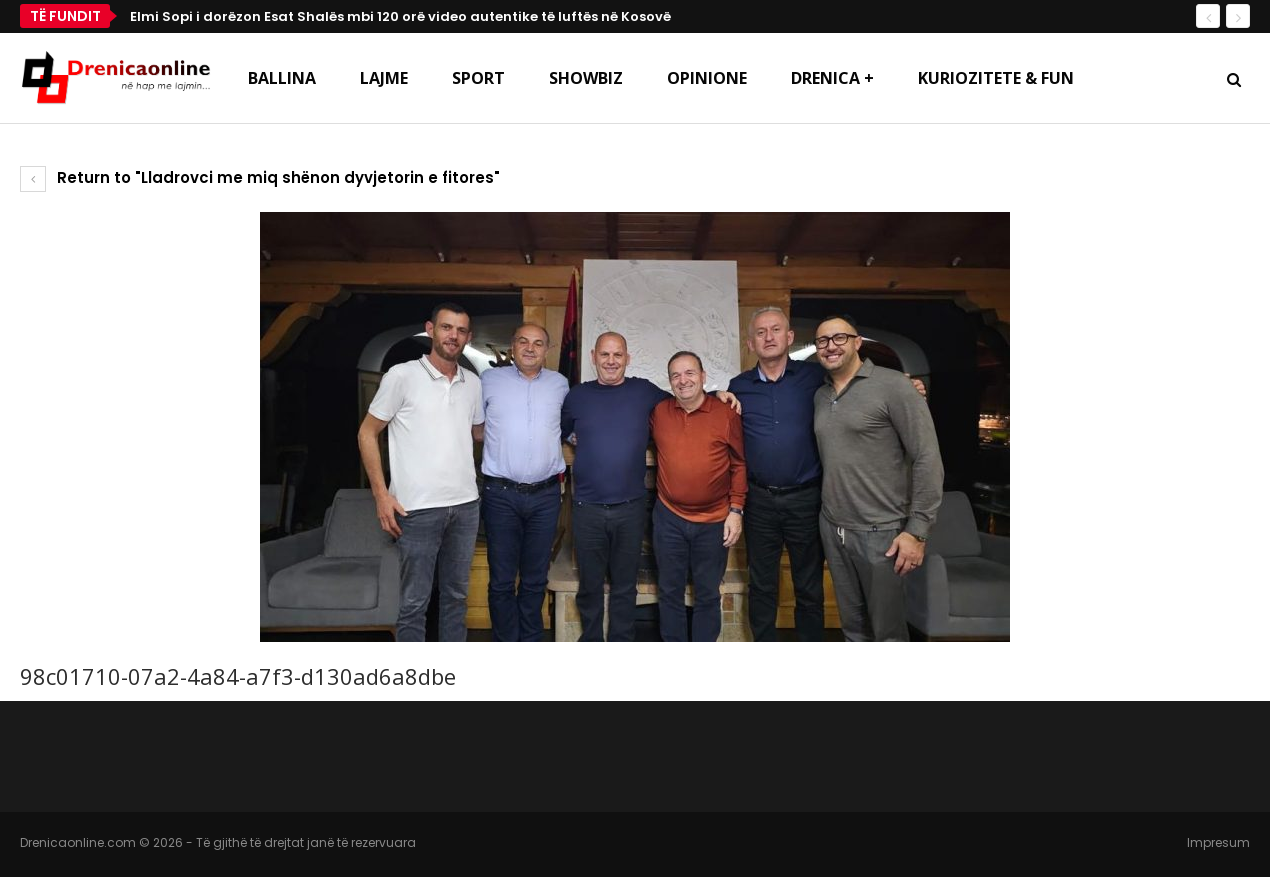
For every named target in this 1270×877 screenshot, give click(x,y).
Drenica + (832, 78)
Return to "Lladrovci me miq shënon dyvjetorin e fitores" (260, 177)
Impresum (1218, 842)
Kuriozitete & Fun (996, 78)
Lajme (384, 78)
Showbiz (586, 78)
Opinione (707, 78)
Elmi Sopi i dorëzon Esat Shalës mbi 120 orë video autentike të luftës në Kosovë (400, 16)
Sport (478, 78)
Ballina (282, 78)
